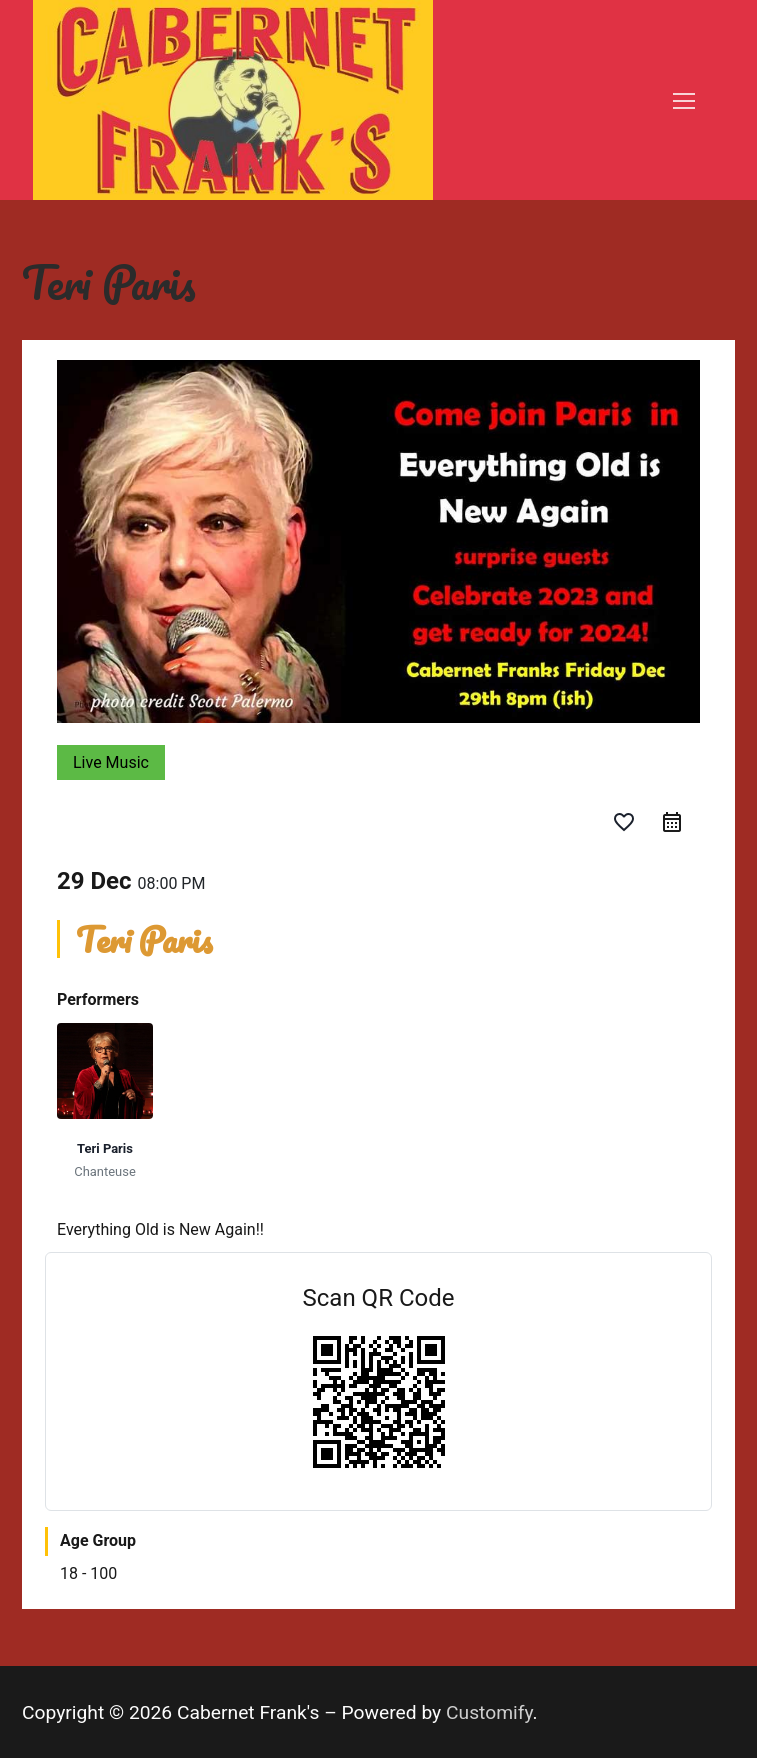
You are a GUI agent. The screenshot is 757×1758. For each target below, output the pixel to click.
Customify (489, 1712)
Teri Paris (105, 1148)
